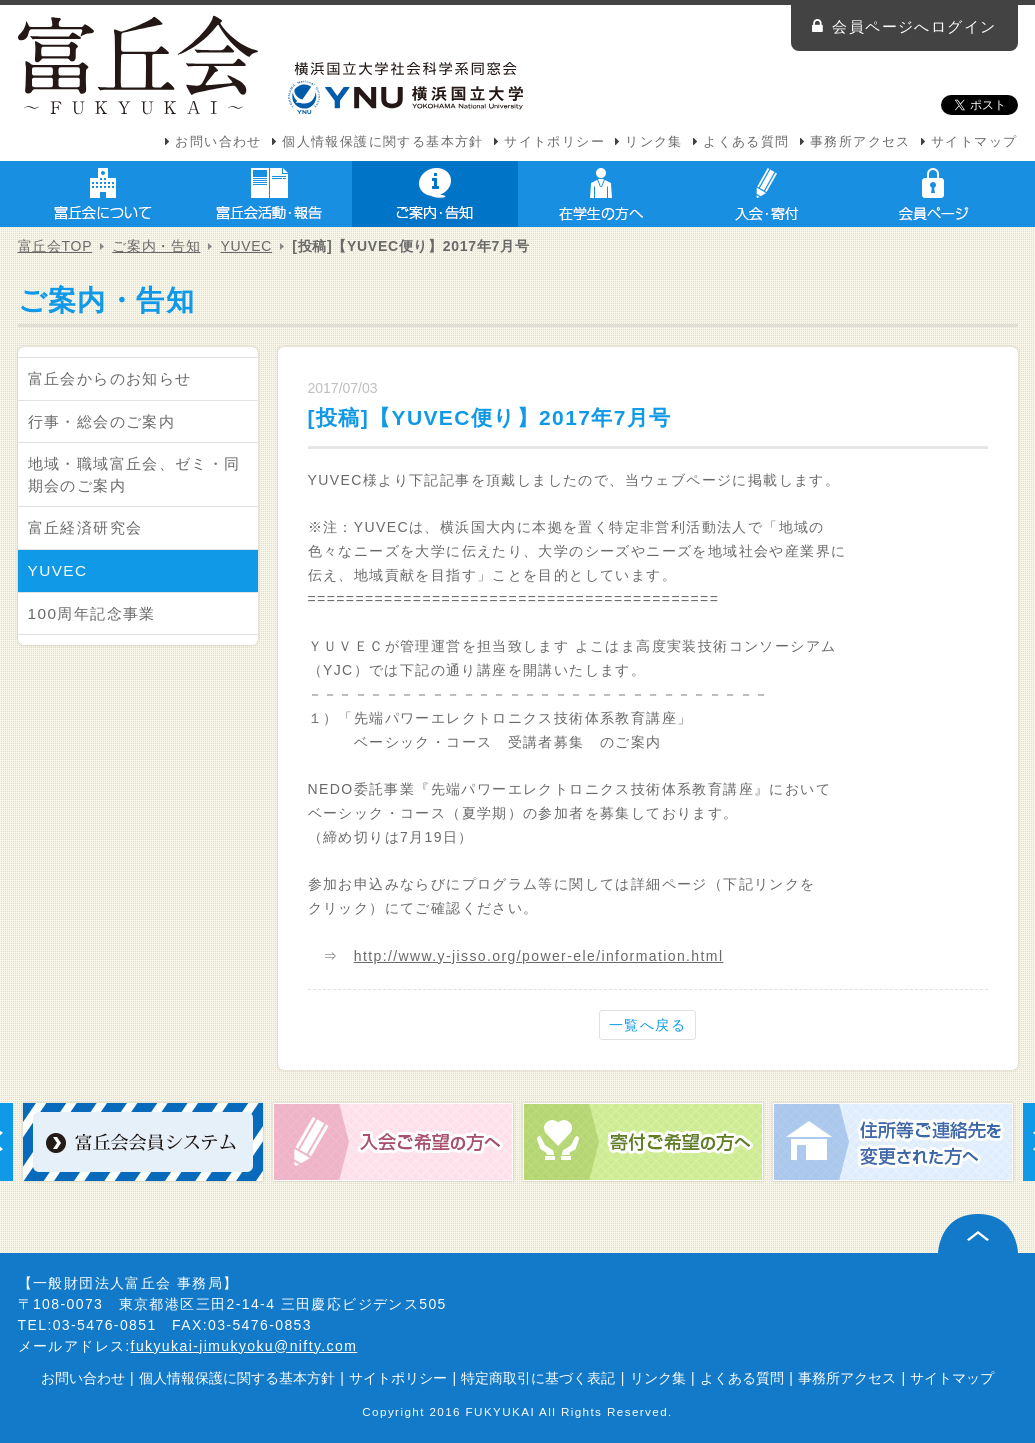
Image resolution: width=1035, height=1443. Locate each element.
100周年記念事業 (92, 613)
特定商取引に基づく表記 (538, 1378)
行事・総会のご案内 (102, 421)
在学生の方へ (601, 194)
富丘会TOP (55, 246)
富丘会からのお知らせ (110, 378)
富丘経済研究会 (85, 527)
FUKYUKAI (501, 1411)
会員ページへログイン (914, 26)
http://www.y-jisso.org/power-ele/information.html (539, 956)
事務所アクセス (860, 142)
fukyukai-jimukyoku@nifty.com (244, 1346)
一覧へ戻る (647, 1025)
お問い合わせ (218, 142)
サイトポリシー (554, 142)
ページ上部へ (978, 1233)
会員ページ (933, 194)
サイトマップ (974, 142)
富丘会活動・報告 (269, 194)
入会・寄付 (767, 194)
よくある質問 (746, 142)
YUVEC (246, 246)
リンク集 (654, 142)
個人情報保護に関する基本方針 (383, 142)
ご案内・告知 (435, 194)
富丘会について (103, 194)
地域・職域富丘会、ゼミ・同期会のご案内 (134, 474)
